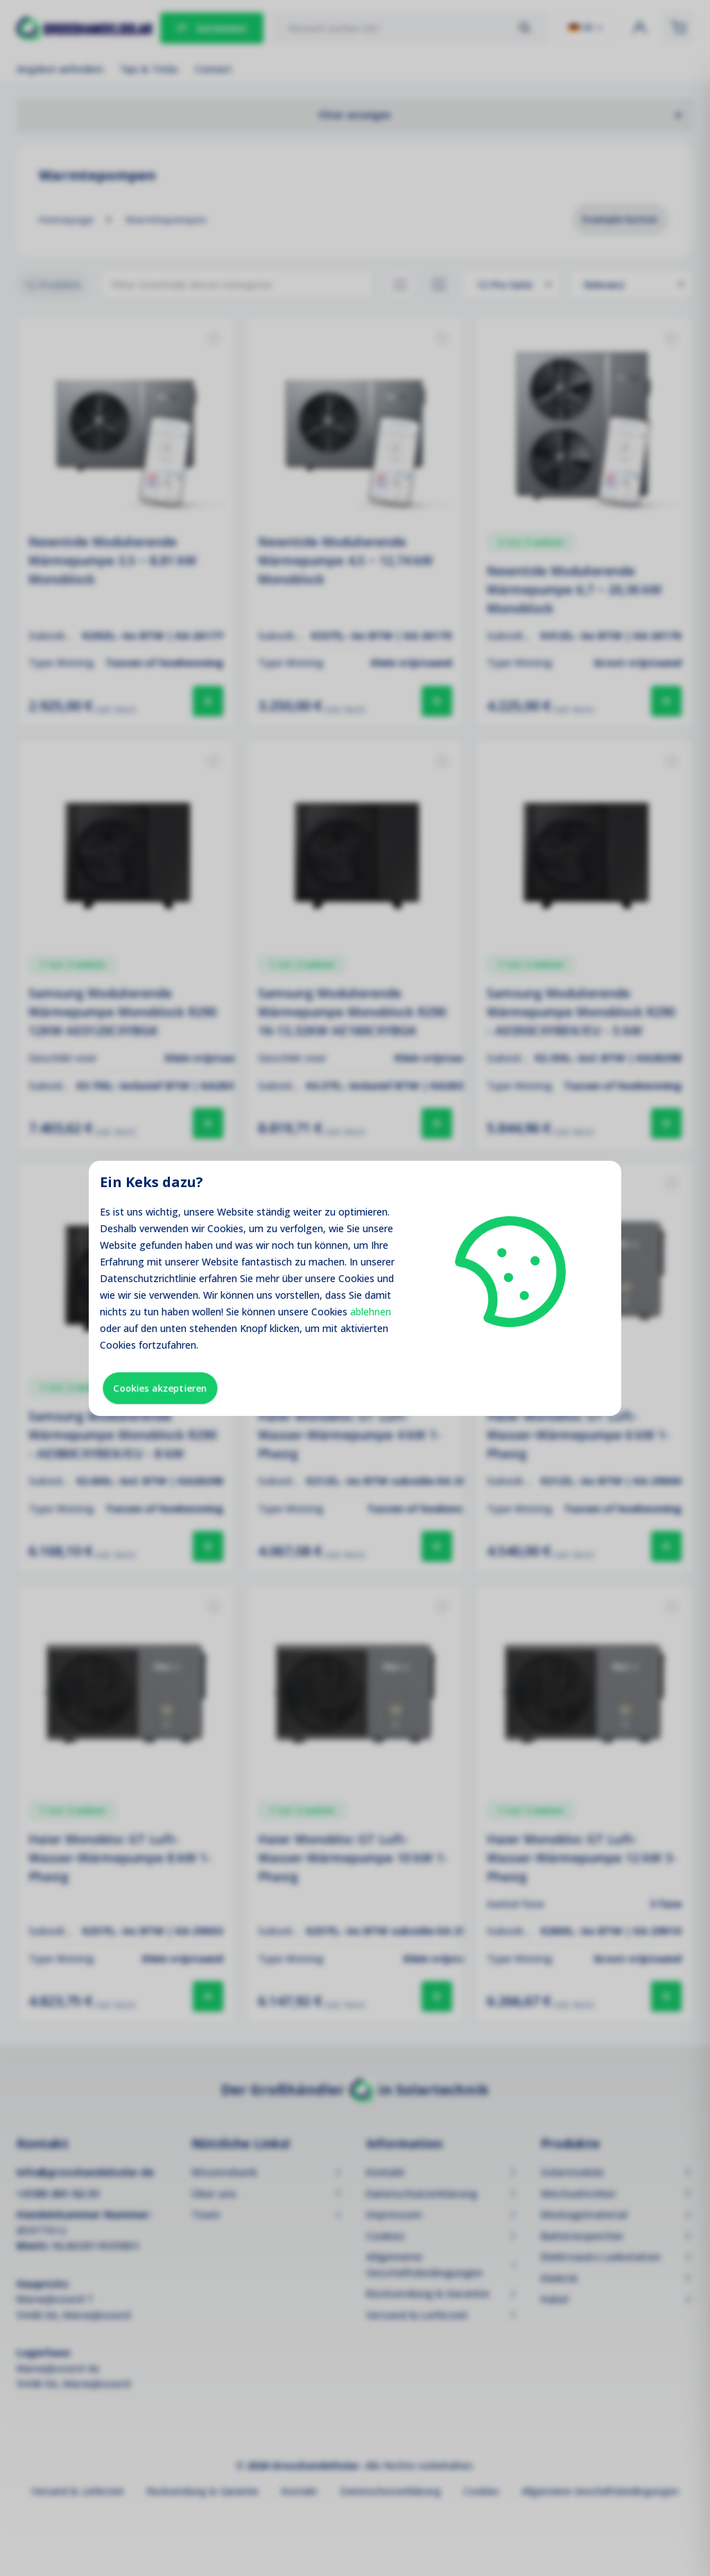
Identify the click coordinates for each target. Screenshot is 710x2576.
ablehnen (370, 1311)
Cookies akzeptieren (160, 1387)
